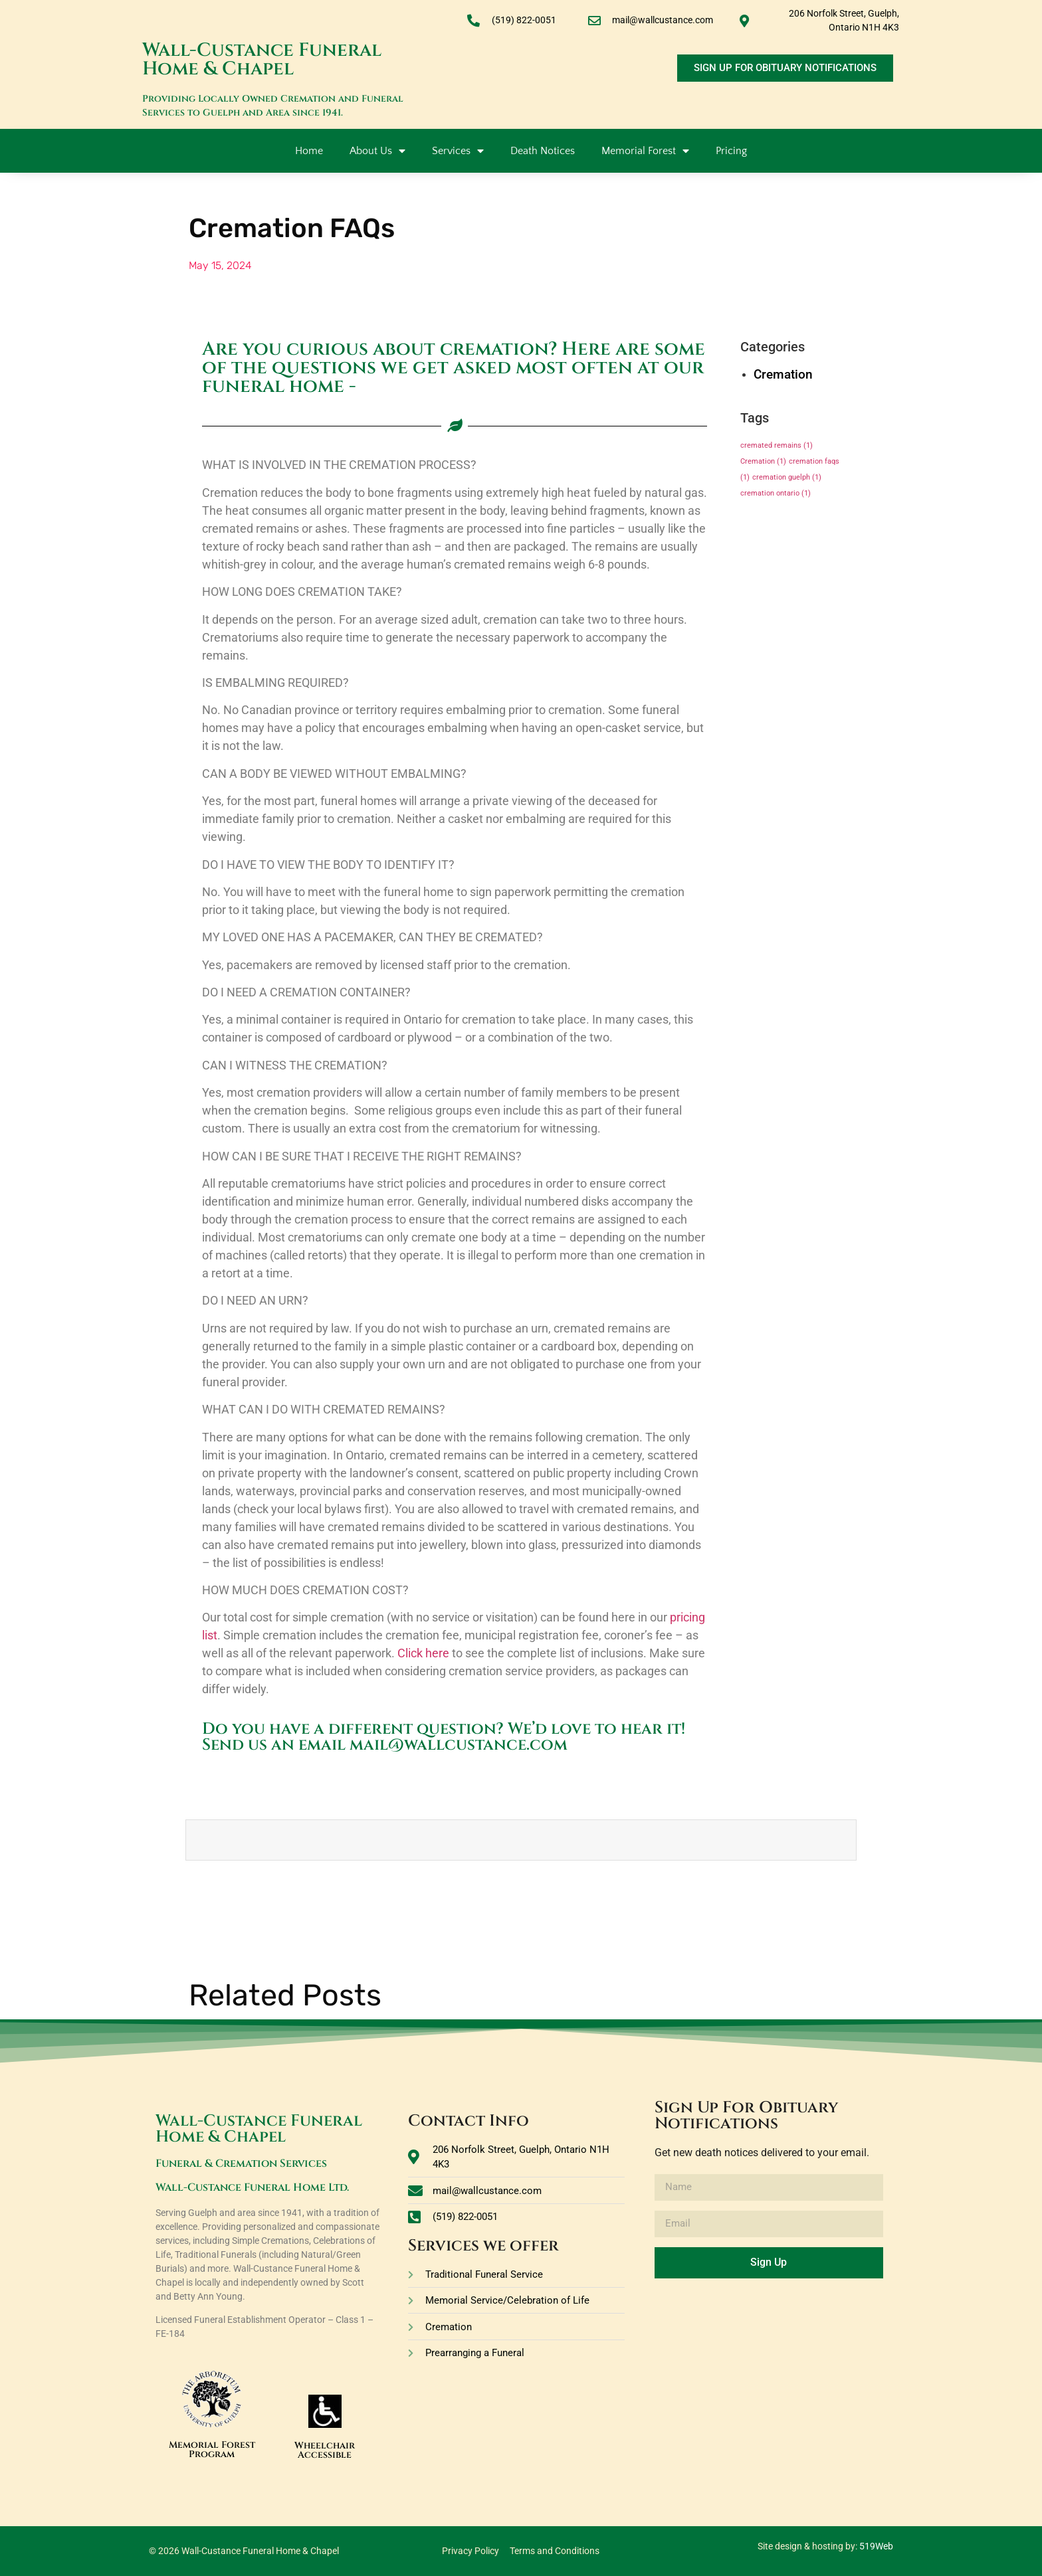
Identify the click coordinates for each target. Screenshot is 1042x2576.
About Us (377, 151)
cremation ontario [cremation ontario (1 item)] (775, 493)
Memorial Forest (645, 151)
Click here (423, 1653)
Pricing (731, 151)
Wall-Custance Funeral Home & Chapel (261, 59)
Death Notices (542, 151)
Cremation (783, 374)
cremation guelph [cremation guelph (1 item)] (786, 477)
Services (458, 151)
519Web (876, 2546)
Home (309, 151)
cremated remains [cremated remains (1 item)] (776, 445)
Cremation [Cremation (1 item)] (763, 461)
